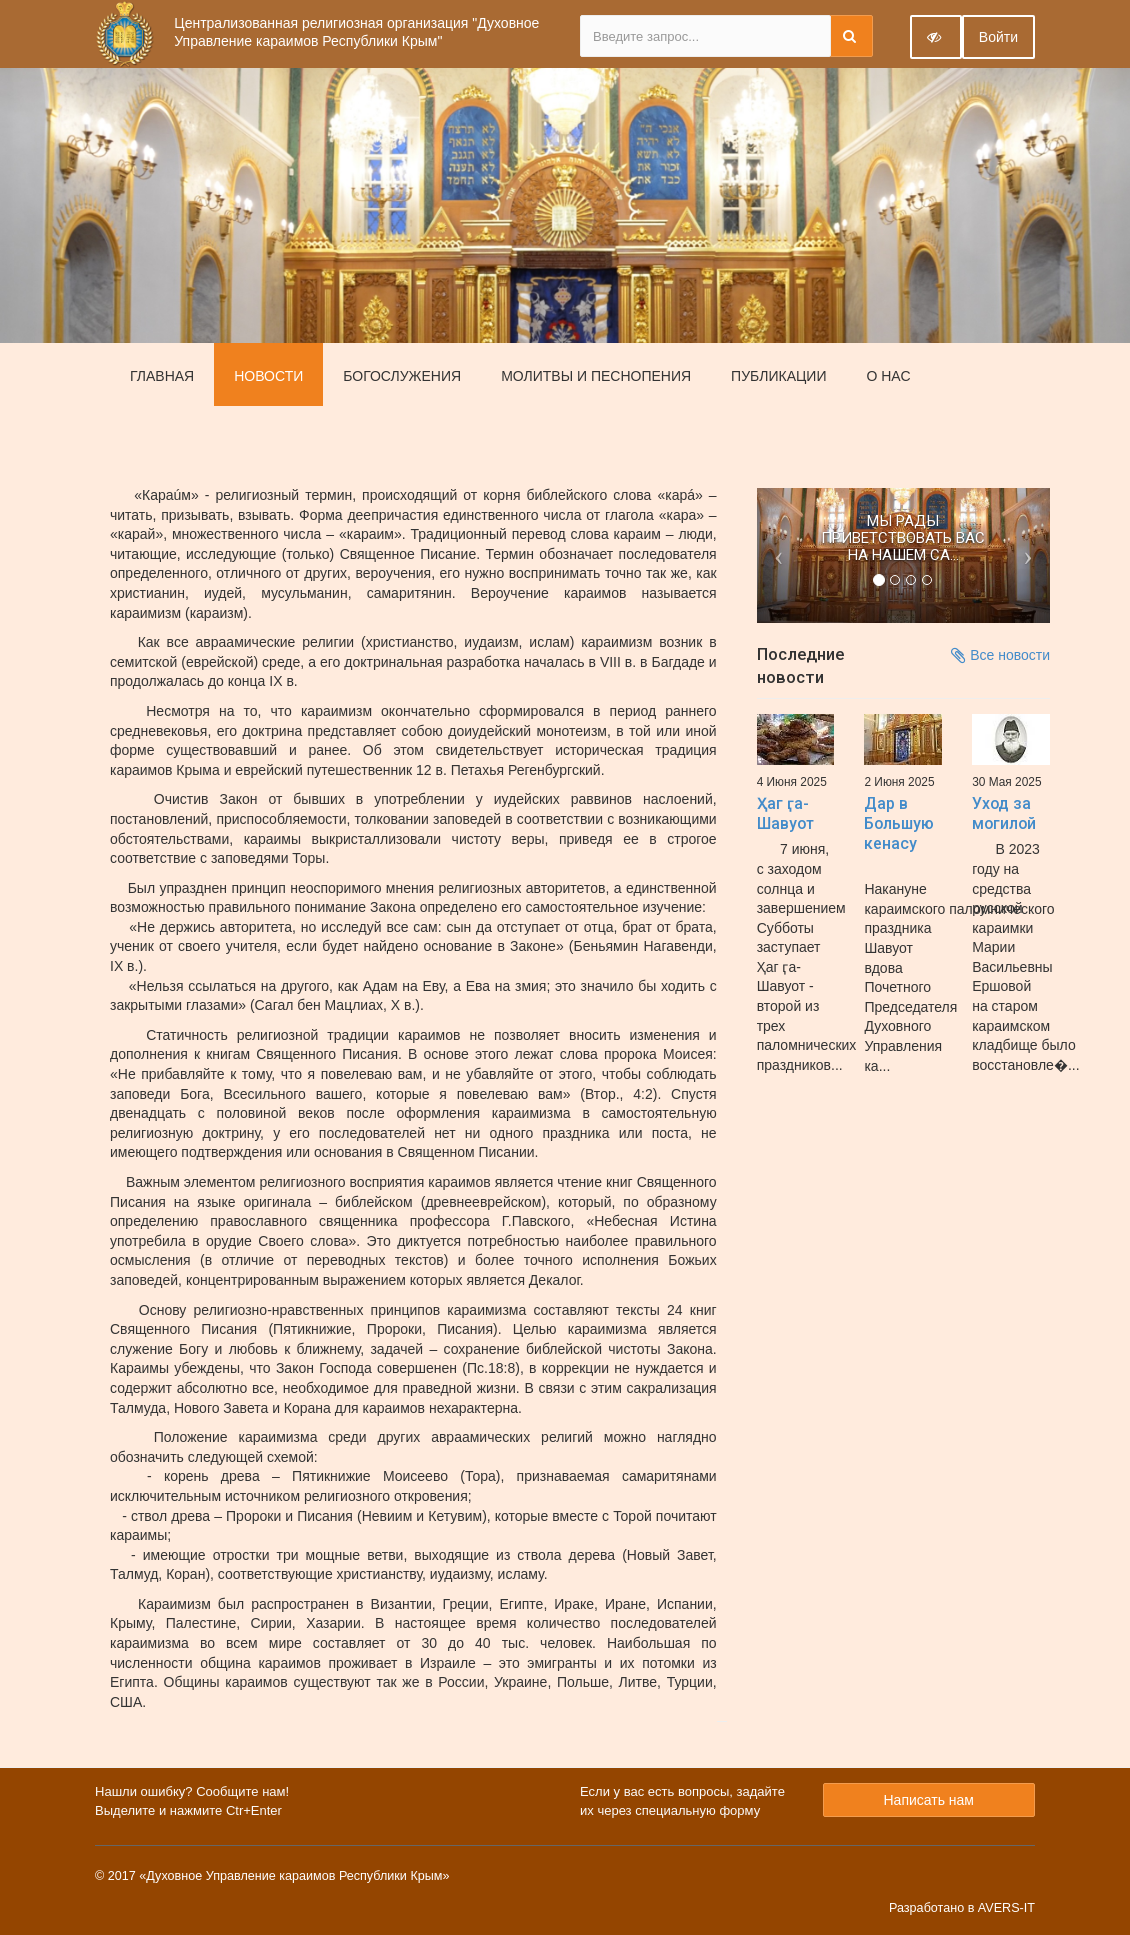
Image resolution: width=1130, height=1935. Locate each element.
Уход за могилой (1004, 813)
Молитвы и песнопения (596, 376)
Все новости (1000, 655)
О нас (888, 376)
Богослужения (402, 376)
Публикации (778, 376)
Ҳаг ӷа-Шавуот (785, 813)
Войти (998, 37)
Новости (268, 376)
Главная (162, 376)
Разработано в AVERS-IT (962, 1908)
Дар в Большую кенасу (899, 824)
